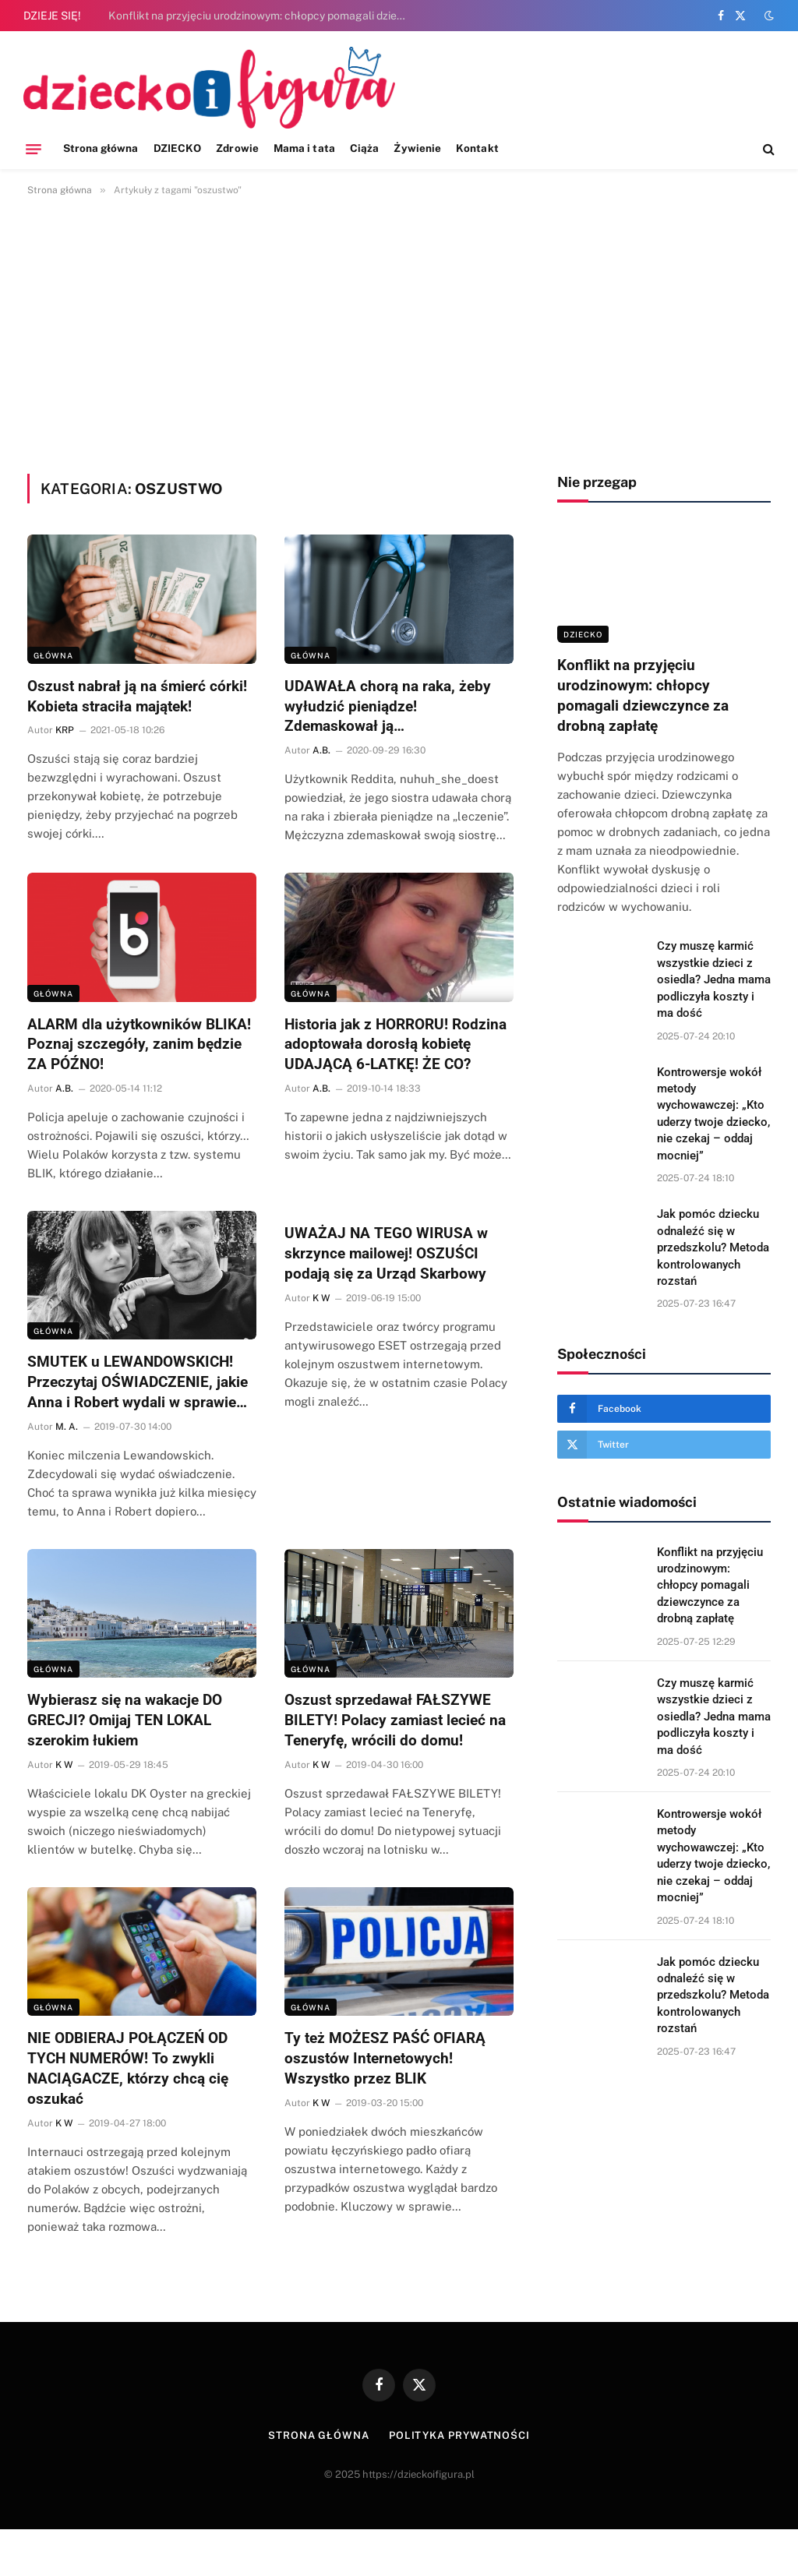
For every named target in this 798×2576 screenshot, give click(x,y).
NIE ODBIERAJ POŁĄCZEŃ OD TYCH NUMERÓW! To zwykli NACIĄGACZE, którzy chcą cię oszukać (127, 2068)
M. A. (66, 1426)
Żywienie (417, 148)
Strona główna (101, 148)
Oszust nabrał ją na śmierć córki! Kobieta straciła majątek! (137, 696)
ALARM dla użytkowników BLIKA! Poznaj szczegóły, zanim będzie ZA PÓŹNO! (139, 1044)
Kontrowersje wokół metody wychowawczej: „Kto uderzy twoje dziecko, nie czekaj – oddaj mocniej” (713, 1114)
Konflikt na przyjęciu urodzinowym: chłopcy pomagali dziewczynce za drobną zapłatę (264, 15)
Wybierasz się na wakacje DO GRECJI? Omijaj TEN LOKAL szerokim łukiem (124, 1720)
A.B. (321, 750)
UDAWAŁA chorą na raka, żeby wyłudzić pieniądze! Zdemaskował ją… (387, 706)
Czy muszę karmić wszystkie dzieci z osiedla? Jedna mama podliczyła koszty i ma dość (714, 979)
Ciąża (364, 148)
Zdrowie (237, 148)
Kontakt (477, 148)
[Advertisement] (399, 332)
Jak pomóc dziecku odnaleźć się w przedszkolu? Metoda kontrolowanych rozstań (713, 1247)
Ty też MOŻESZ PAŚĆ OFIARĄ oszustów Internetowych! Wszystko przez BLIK (385, 2058)
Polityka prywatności (459, 2435)
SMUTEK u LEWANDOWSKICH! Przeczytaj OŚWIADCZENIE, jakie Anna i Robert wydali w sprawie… (137, 1382)
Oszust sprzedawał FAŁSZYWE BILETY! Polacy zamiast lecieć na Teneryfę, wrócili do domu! (395, 1720)
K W (321, 1298)
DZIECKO (177, 148)
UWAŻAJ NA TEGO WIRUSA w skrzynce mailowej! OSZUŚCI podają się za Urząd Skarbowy (386, 1253)
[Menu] (33, 149)
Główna (53, 655)
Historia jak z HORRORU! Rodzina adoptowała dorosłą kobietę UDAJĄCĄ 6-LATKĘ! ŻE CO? (395, 1044)
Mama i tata (304, 148)
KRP (64, 730)
